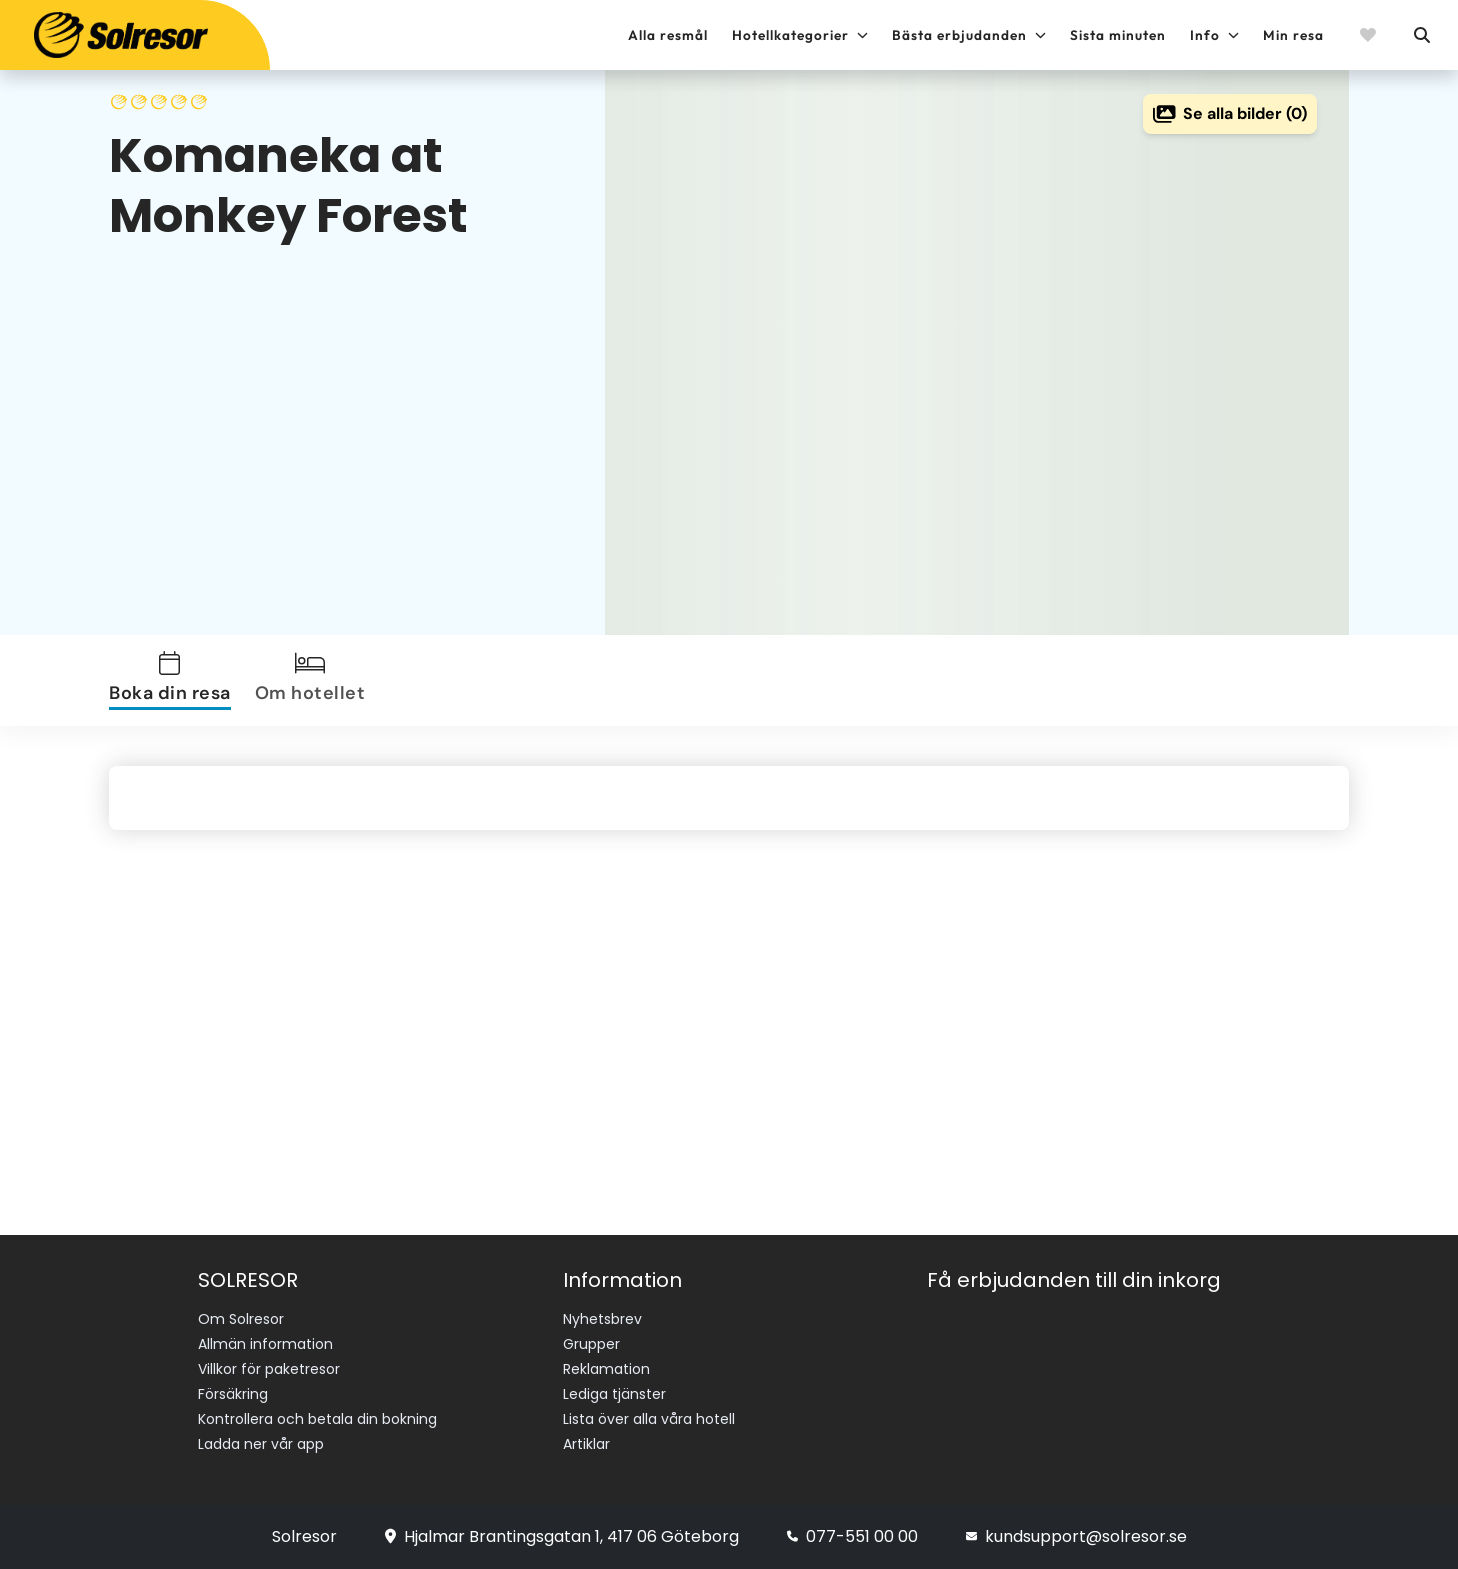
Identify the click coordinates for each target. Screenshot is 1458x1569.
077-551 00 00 (852, 1536)
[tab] (174, 680)
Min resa (1293, 35)
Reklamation (606, 1369)
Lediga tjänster (614, 1394)
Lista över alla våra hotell (649, 1419)
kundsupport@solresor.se (1076, 1536)
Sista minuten (1118, 35)
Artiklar (586, 1444)
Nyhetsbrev (602, 1319)
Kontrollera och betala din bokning (317, 1419)
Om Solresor (241, 1319)
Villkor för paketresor (269, 1369)
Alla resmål (668, 35)
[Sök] (1421, 35)
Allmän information (265, 1344)
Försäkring (233, 1394)
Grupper (591, 1344)
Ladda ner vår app (261, 1444)
